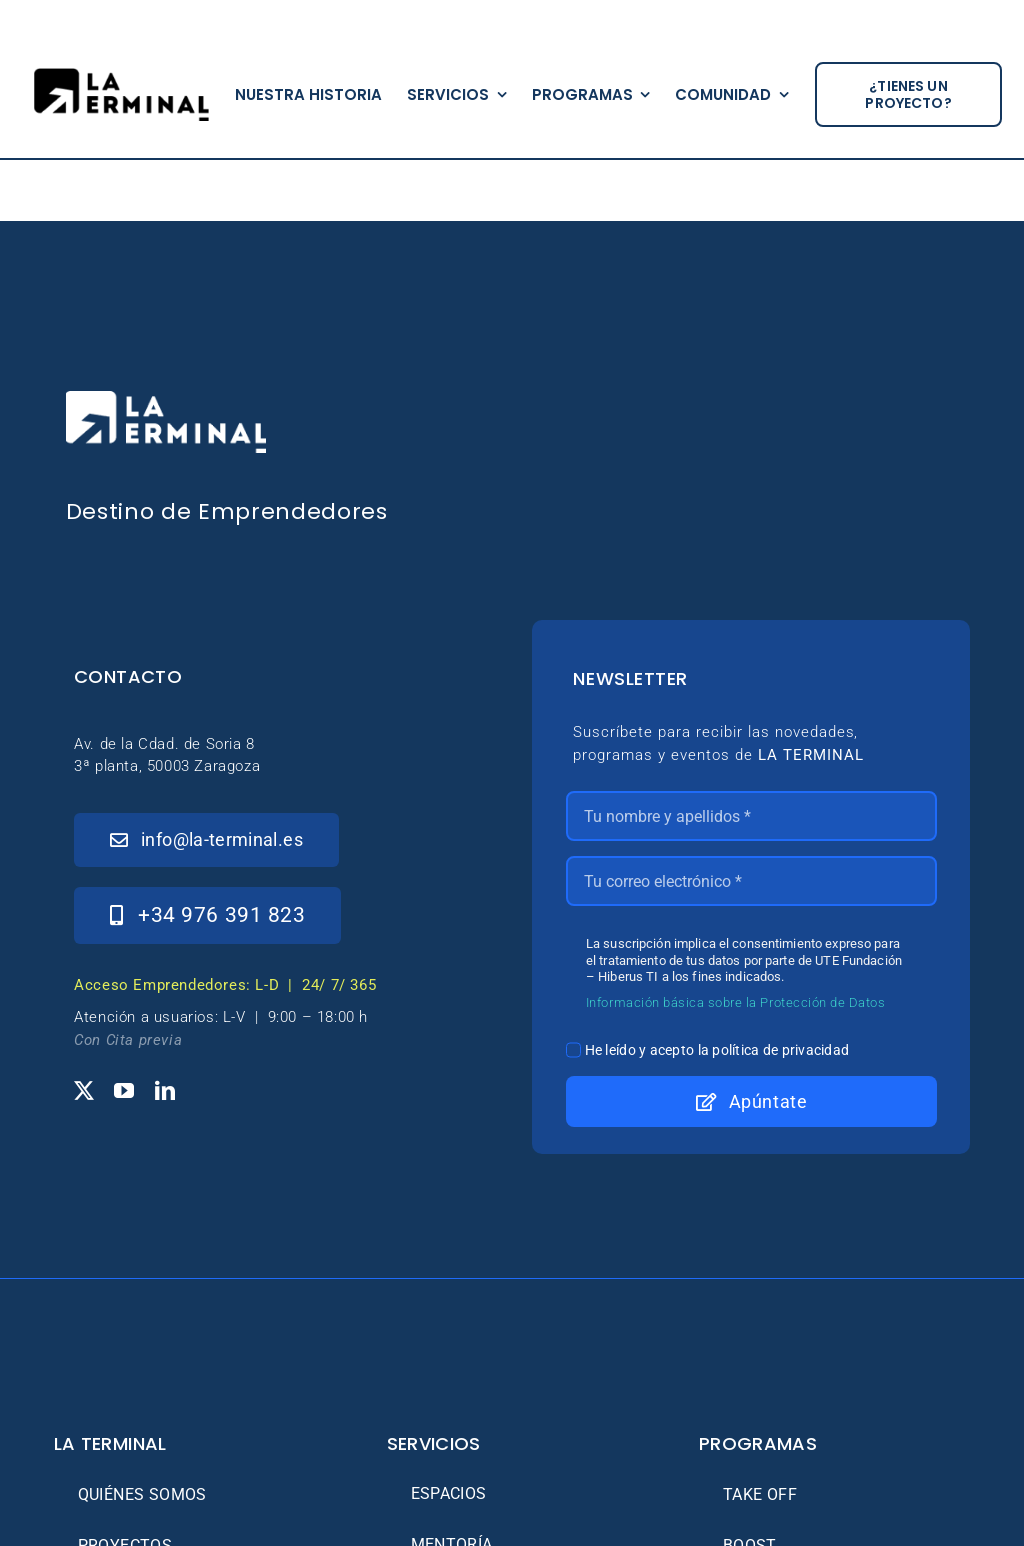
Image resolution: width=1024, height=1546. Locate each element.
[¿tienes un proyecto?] (908, 95)
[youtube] (124, 1091)
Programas (758, 1443)
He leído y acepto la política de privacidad (717, 1050)
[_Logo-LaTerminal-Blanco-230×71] (166, 399)
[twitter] (84, 1091)
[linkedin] (165, 1091)
